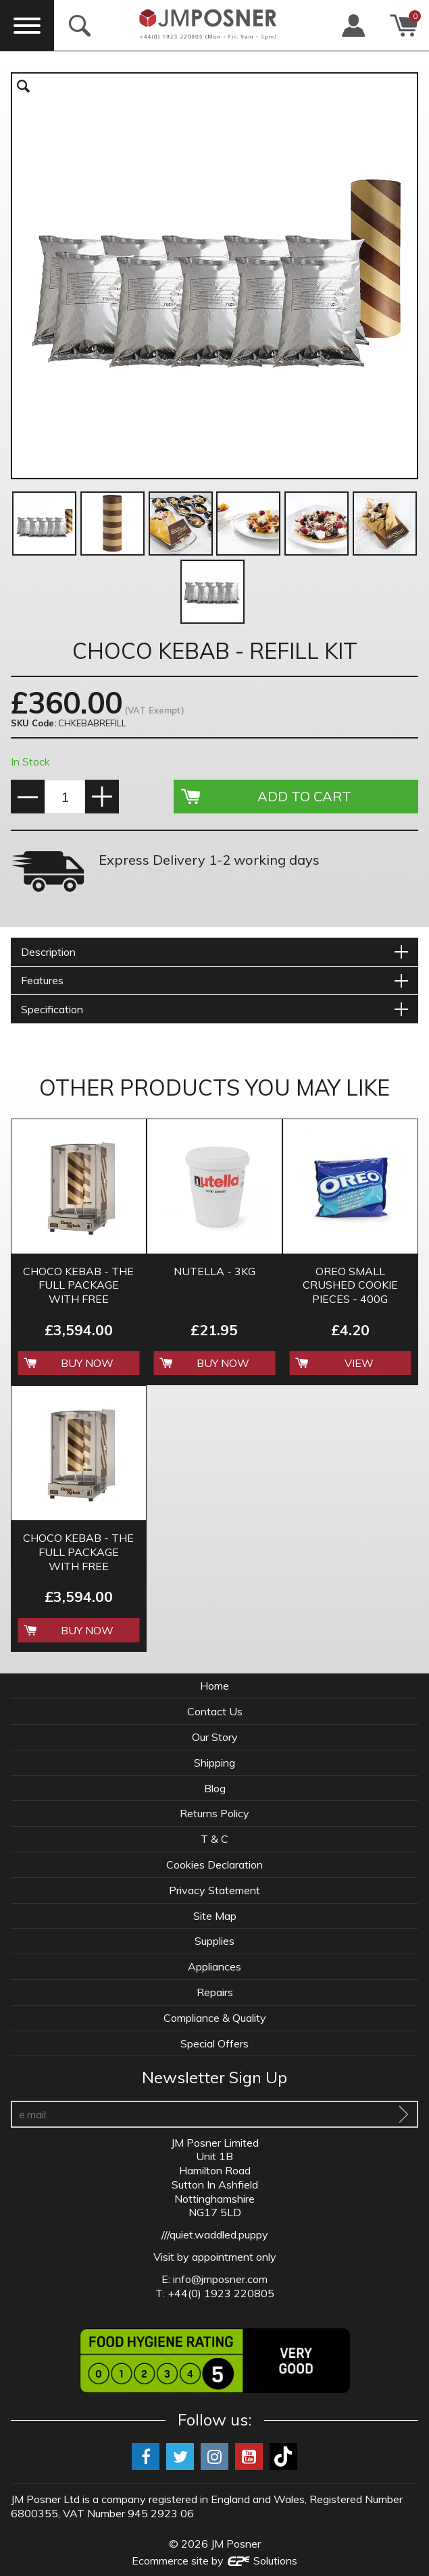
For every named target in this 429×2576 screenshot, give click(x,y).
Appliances (214, 1966)
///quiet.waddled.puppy (214, 2234)
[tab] (214, 952)
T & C (214, 1839)
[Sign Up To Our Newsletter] (403, 2114)
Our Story (215, 1737)
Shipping (214, 1762)
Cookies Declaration (214, 1864)
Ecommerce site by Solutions (215, 2560)
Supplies (214, 1941)
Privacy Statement (214, 1890)
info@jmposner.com (220, 2279)
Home (214, 1685)
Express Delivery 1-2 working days (209, 859)
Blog (215, 1788)
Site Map (214, 1916)
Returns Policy (214, 1813)
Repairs (215, 1992)
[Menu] (27, 25)
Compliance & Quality (214, 2017)
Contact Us (215, 1711)
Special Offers (214, 2043)
